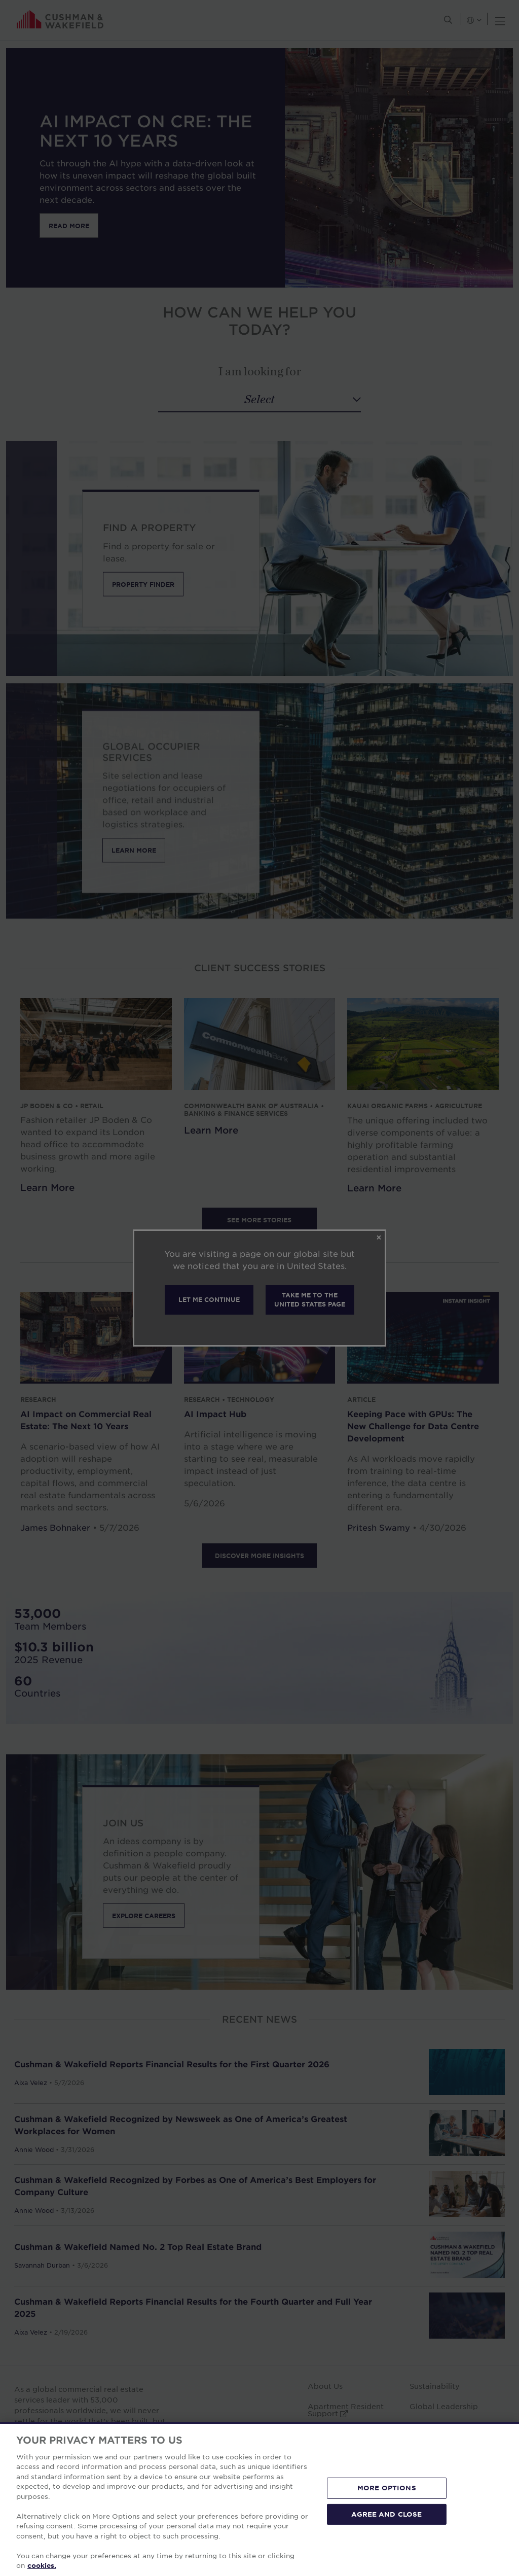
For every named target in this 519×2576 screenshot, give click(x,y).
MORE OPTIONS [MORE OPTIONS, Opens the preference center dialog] (386, 2488)
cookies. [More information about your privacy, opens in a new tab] (41, 2565)
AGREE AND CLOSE (386, 2514)
